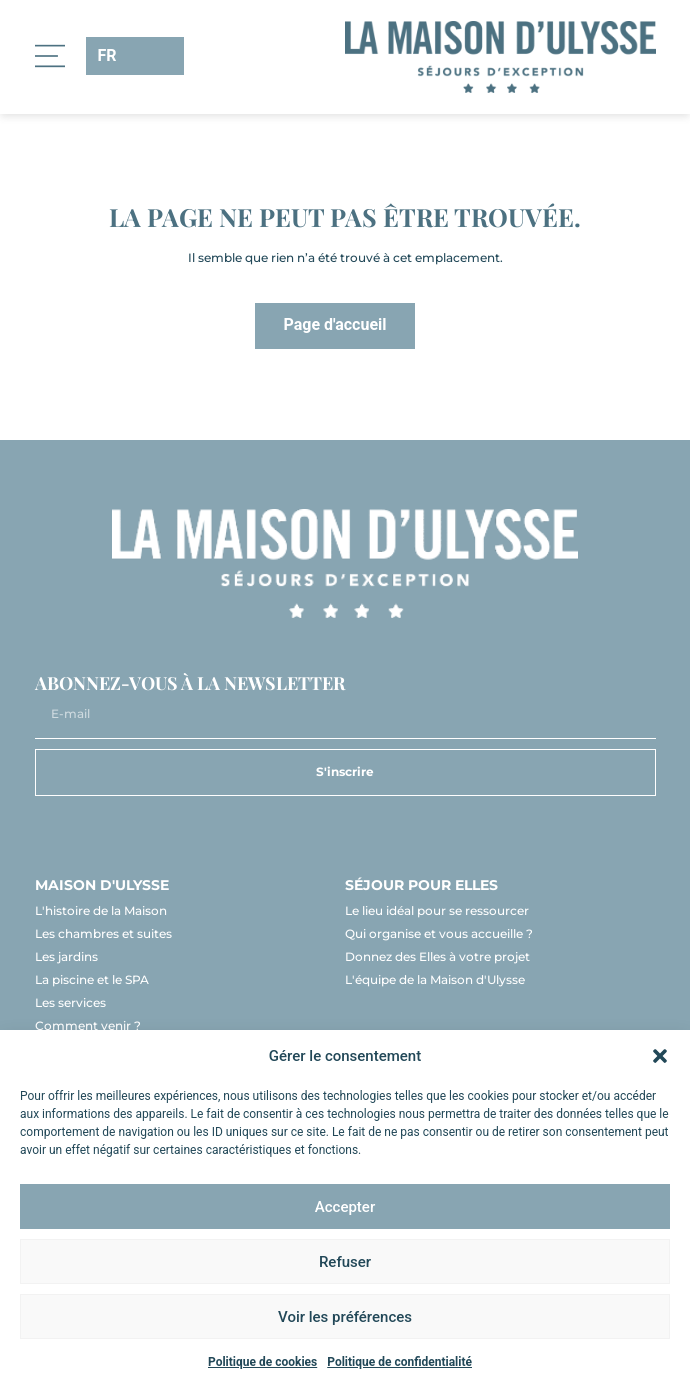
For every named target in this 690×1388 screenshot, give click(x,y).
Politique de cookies (262, 1362)
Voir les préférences (345, 1317)
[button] (660, 1056)
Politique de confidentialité (399, 1362)
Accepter (345, 1207)
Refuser (345, 1262)
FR (107, 55)
